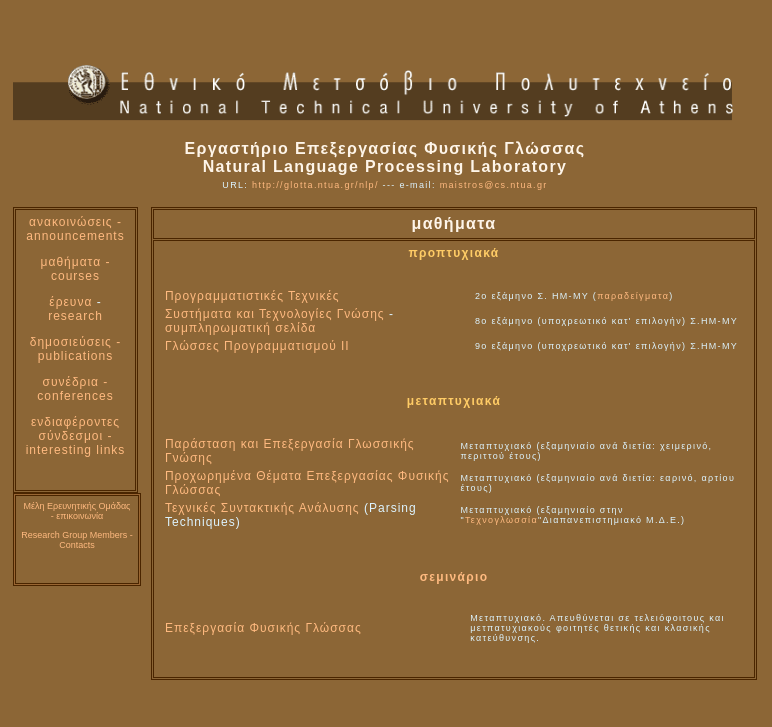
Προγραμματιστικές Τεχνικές (252, 296)
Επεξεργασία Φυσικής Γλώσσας (263, 628)
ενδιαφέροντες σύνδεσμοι (75, 429)
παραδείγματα (633, 296)
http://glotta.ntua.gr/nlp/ (315, 185)
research (75, 316)
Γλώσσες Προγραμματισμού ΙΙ (257, 346)
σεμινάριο (454, 577)
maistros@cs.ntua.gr (494, 185)
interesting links (76, 450)
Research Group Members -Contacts (77, 540)
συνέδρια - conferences (75, 389)
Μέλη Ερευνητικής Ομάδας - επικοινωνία (77, 511)
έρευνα (70, 302)
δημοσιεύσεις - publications (75, 349)
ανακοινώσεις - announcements (75, 229)
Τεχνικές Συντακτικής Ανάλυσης (262, 508)
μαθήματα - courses (76, 269)
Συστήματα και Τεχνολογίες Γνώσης (275, 314)
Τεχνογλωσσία (501, 520)
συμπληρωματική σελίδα (240, 328)
